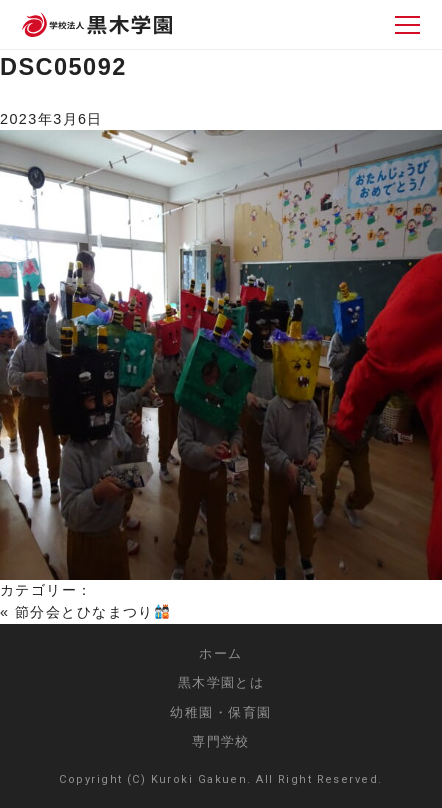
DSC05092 (63, 67)
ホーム (220, 653)
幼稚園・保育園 (220, 712)
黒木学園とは (221, 682)
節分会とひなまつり (92, 612)
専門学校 (221, 741)
